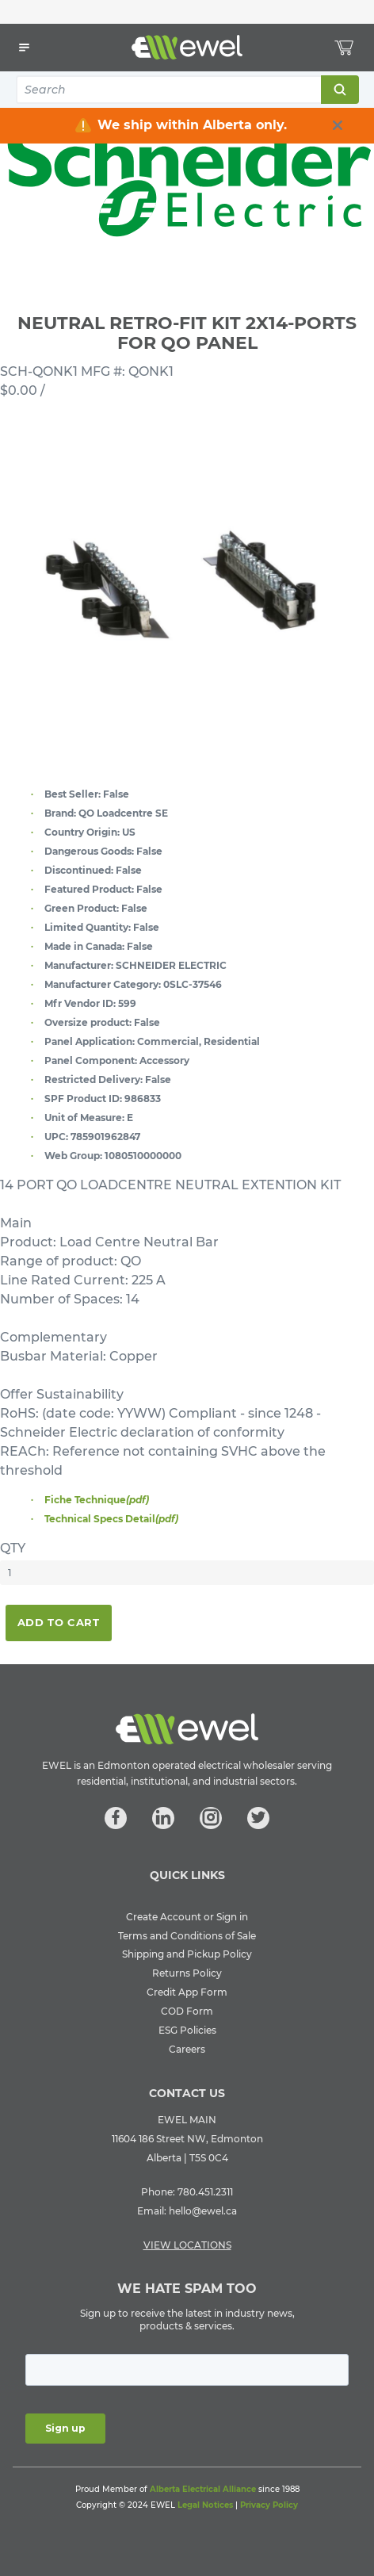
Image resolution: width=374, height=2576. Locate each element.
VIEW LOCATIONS (187, 2245)
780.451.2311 (205, 2192)
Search (339, 89)
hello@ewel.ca (203, 2211)
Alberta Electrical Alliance (203, 2489)
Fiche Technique (96, 1500)
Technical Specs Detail (111, 1519)
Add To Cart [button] (58, 1622)
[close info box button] (337, 125)
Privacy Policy (269, 2505)
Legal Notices (205, 2505)
